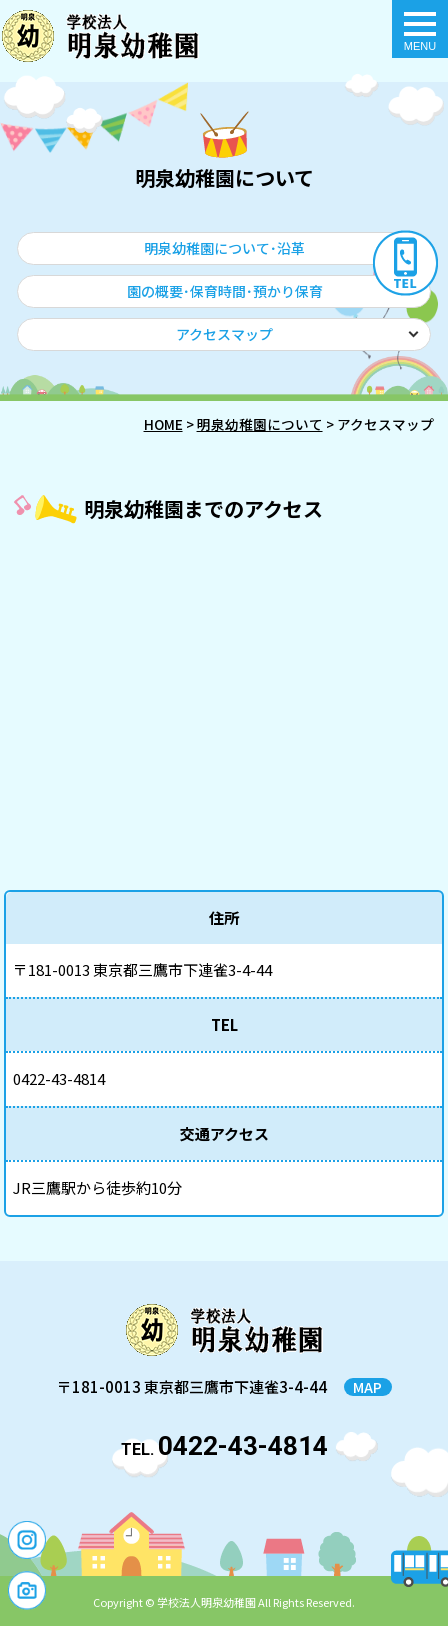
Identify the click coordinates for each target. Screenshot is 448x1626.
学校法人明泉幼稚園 (206, 1602)
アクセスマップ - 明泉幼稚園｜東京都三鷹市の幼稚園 (100, 36)
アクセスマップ (224, 334)
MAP (367, 1387)
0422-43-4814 (243, 1446)
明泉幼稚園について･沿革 (224, 248)
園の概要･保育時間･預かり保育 (225, 291)
